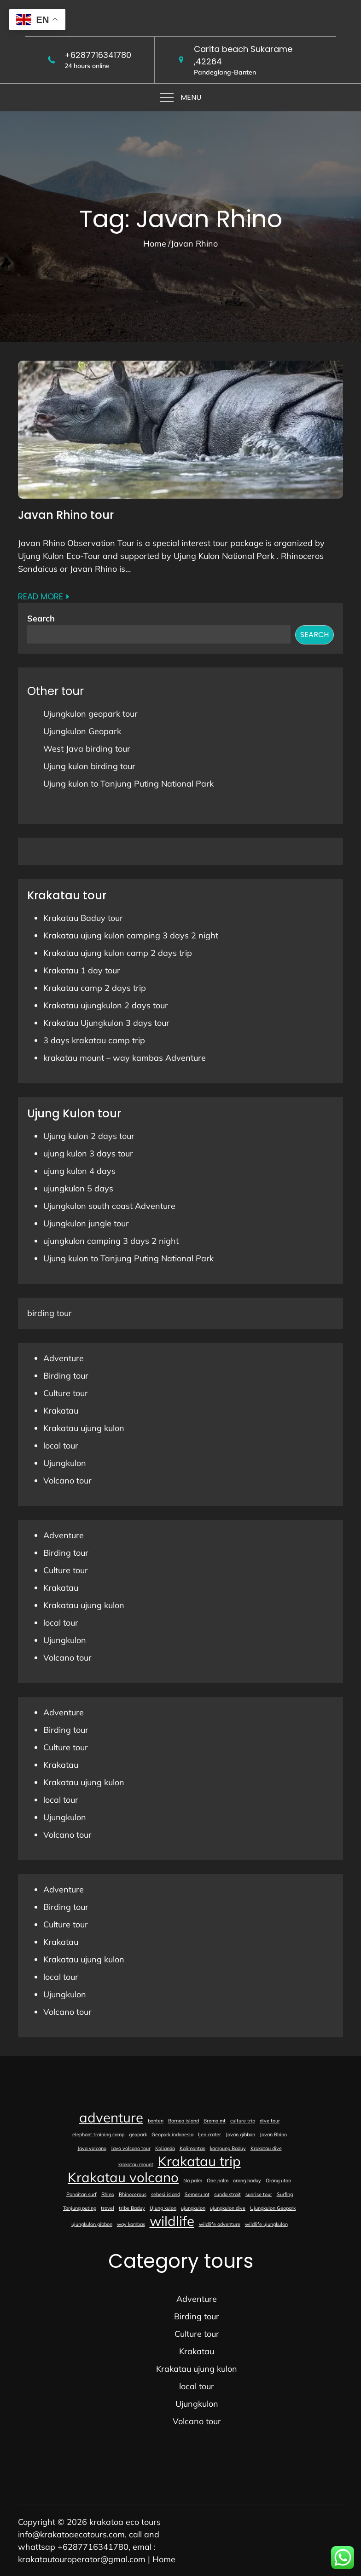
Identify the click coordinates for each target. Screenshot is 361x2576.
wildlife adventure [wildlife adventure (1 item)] (219, 2224)
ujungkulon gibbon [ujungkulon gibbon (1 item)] (91, 2224)
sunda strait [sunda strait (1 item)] (227, 2194)
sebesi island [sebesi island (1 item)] (165, 2194)
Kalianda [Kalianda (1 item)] (165, 2148)
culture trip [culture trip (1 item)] (242, 2120)
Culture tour (65, 1393)
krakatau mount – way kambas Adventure (124, 1057)
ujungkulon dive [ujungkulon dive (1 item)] (227, 2208)
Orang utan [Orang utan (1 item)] (278, 2180)
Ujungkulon (64, 1463)
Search (41, 618)
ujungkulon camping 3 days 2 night (111, 1241)
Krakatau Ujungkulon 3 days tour (106, 1023)
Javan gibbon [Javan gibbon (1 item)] (240, 2134)
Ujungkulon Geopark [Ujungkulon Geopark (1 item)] (273, 2208)
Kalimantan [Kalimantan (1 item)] (192, 2148)
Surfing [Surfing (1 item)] (285, 2194)
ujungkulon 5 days (78, 1188)
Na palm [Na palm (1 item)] (192, 2180)
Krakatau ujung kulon (83, 1428)
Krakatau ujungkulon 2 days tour (105, 1005)
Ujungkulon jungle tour (86, 1223)
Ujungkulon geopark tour (90, 713)
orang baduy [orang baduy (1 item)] (247, 2180)
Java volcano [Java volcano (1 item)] (91, 2148)
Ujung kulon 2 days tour (88, 1136)
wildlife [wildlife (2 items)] (172, 2220)
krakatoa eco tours (125, 2522)
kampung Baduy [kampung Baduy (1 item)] (228, 2148)
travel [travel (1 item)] (107, 2208)
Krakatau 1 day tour (81, 970)
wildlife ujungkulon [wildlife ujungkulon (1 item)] (266, 2224)
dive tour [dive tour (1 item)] (270, 2120)
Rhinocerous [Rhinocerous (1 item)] (132, 2194)
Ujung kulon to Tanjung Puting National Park (128, 783)
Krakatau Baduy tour (83, 918)
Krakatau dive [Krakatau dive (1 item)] (266, 2148)
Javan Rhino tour (66, 515)
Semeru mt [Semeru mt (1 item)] (197, 2194)
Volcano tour (67, 1480)
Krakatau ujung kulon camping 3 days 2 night (130, 935)
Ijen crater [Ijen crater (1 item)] (209, 2134)
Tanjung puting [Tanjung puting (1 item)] (79, 2208)
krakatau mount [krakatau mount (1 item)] (135, 2164)
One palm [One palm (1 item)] (217, 2180)
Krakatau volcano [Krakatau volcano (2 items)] (123, 2177)
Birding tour (65, 1375)
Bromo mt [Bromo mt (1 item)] (215, 2120)
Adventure (63, 1358)
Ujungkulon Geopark (82, 731)
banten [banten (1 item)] (155, 2120)
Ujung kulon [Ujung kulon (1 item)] (163, 2208)
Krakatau (60, 1410)
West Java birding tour (86, 748)
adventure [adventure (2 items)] (111, 2117)
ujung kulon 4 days (79, 1171)
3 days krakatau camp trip (94, 1040)
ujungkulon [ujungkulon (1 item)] (193, 2208)
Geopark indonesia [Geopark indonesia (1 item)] (172, 2134)
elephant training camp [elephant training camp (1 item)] (98, 2134)
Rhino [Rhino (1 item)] (107, 2194)
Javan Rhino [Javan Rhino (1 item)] (273, 2134)
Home (163, 2559)
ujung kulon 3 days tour (88, 1153)
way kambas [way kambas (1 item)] (131, 2224)
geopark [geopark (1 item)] (138, 2134)
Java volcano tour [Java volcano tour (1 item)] (131, 2148)
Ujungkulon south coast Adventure (109, 1206)
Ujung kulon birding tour (89, 766)
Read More (44, 596)
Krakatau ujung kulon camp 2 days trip (117, 953)
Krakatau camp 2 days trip (94, 988)
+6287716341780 (97, 55)
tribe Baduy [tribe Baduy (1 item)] (132, 2208)
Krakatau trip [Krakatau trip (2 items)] (199, 2161)
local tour (60, 1445)
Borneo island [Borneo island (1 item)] (183, 2120)
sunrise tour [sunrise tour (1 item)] (258, 2194)
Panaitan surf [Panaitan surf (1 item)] (81, 2194)
